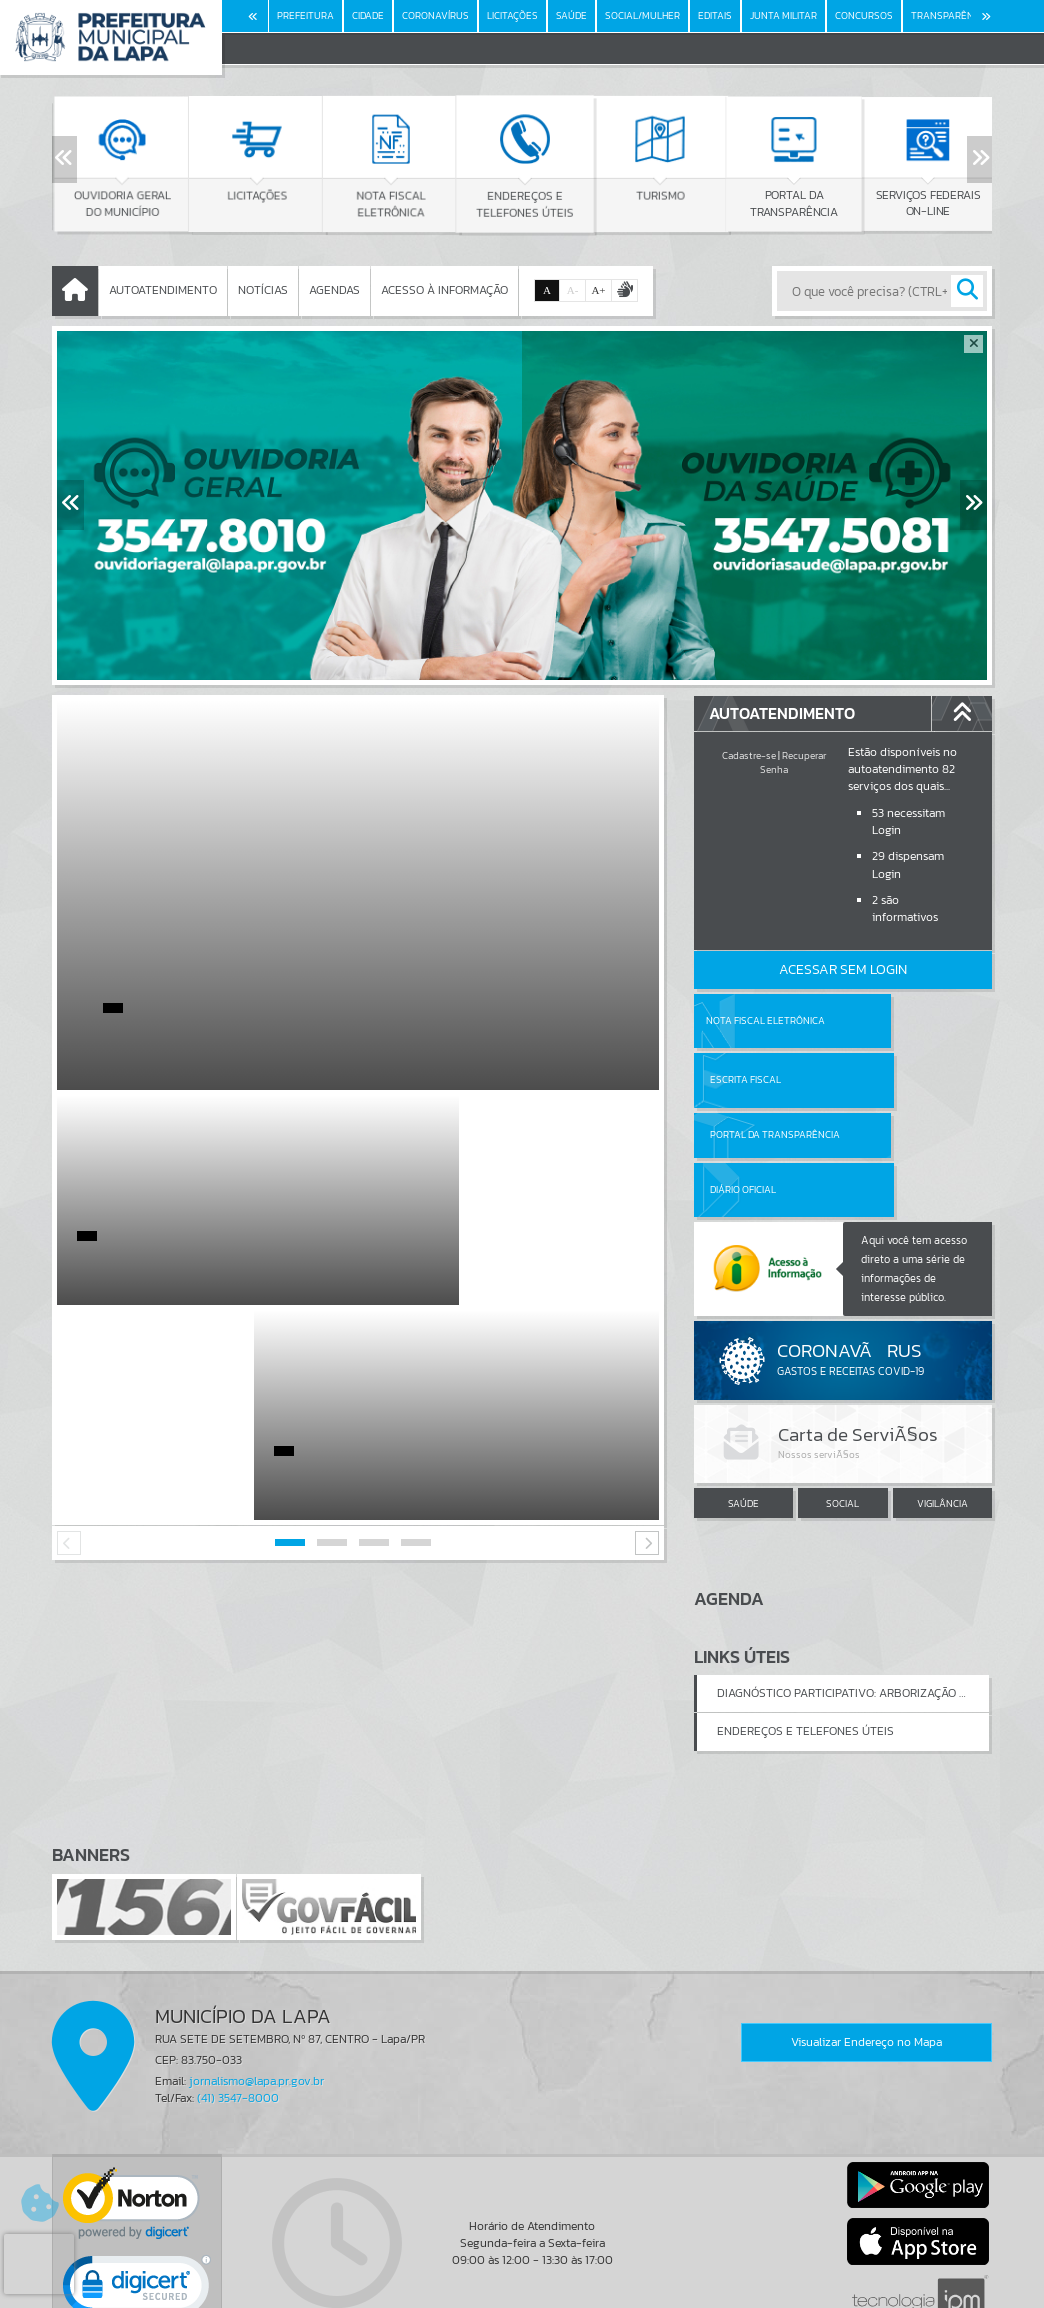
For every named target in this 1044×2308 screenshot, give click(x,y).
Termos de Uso (522, 2272)
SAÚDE (743, 1394)
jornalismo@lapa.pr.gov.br (256, 1970)
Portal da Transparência (749, 1079)
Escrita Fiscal (894, 1020)
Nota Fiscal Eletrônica (764, 1020)
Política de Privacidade (522, 2288)
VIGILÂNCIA (942, 1394)
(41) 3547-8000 (238, 1988)
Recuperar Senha (793, 762)
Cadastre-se (749, 755)
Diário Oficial (892, 1079)
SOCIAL (842, 1394)
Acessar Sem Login (843, 969)
